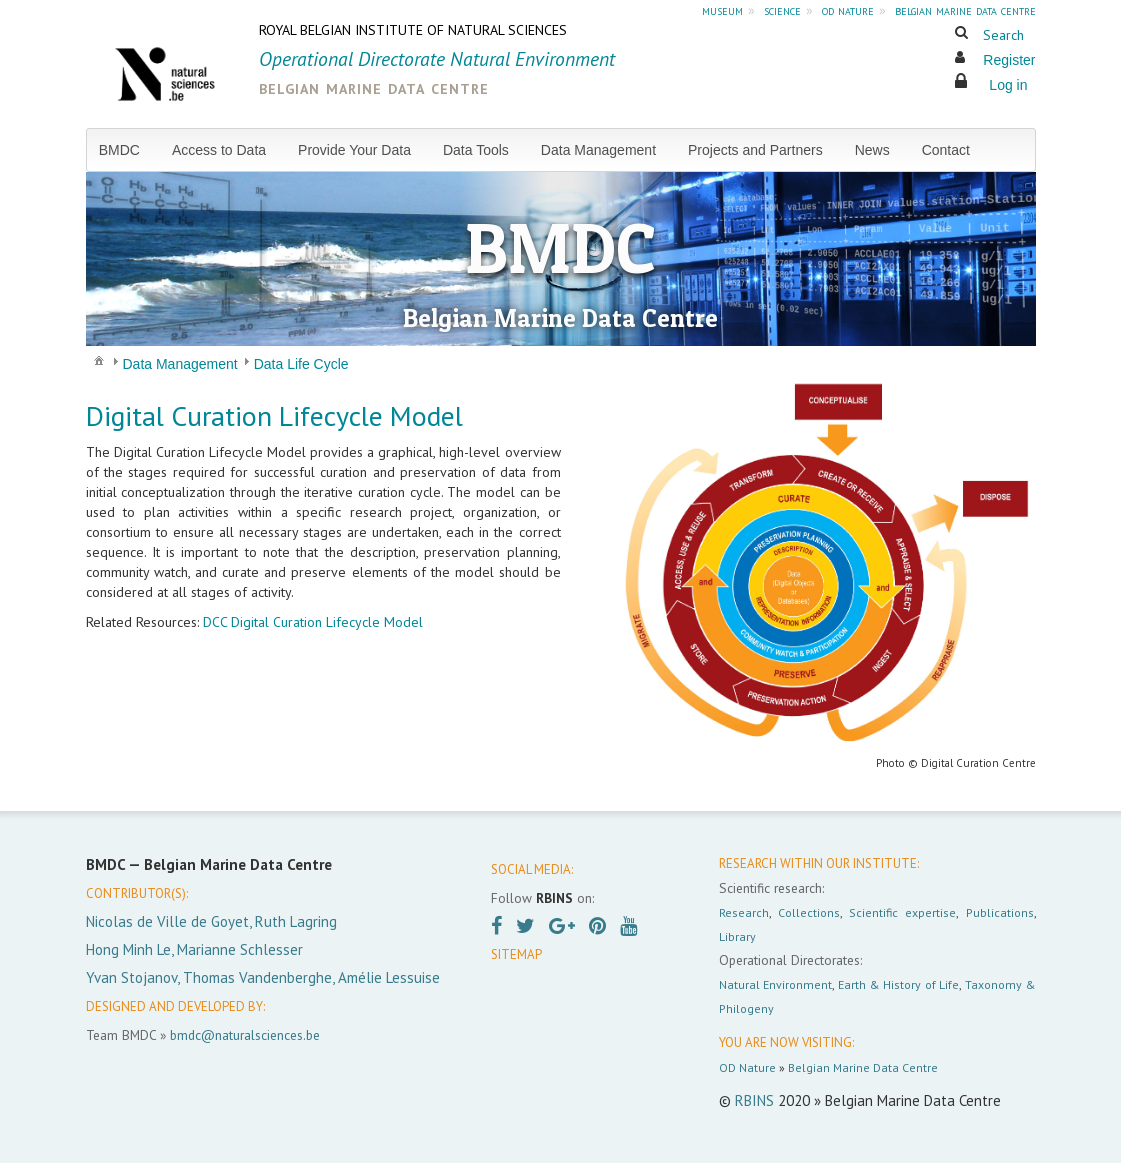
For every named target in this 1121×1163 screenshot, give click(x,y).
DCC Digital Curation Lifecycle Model (313, 622)
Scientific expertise (902, 912)
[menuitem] (127, 150)
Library (737, 936)
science (782, 10)
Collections (809, 912)
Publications (1000, 912)
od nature (848, 10)
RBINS (754, 1100)
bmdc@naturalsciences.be (245, 1035)
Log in (1008, 85)
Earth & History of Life (898, 984)
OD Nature (747, 1067)
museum (722, 10)
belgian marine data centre (965, 10)
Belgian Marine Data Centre (863, 1067)
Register (1009, 60)
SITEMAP (516, 954)
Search (1003, 35)
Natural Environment (776, 984)
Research (744, 912)
